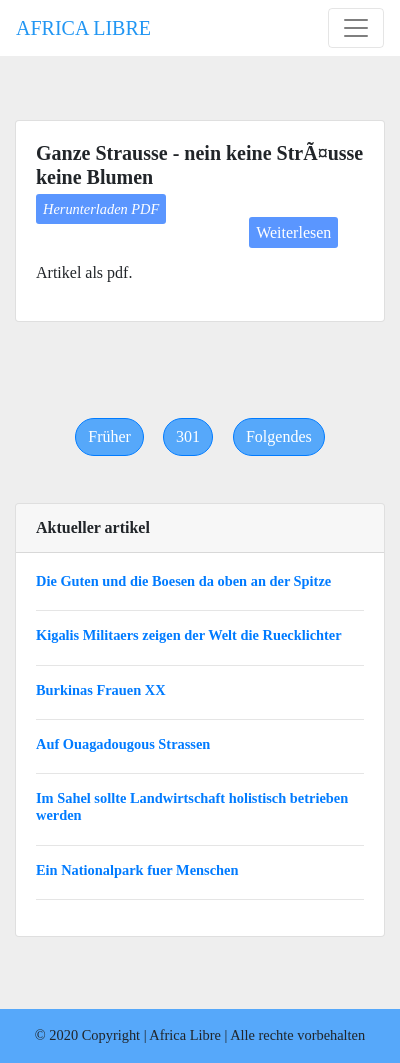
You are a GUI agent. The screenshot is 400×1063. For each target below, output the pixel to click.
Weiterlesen (293, 232)
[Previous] (109, 437)
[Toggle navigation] (356, 28)
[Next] (279, 437)
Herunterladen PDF (101, 209)
